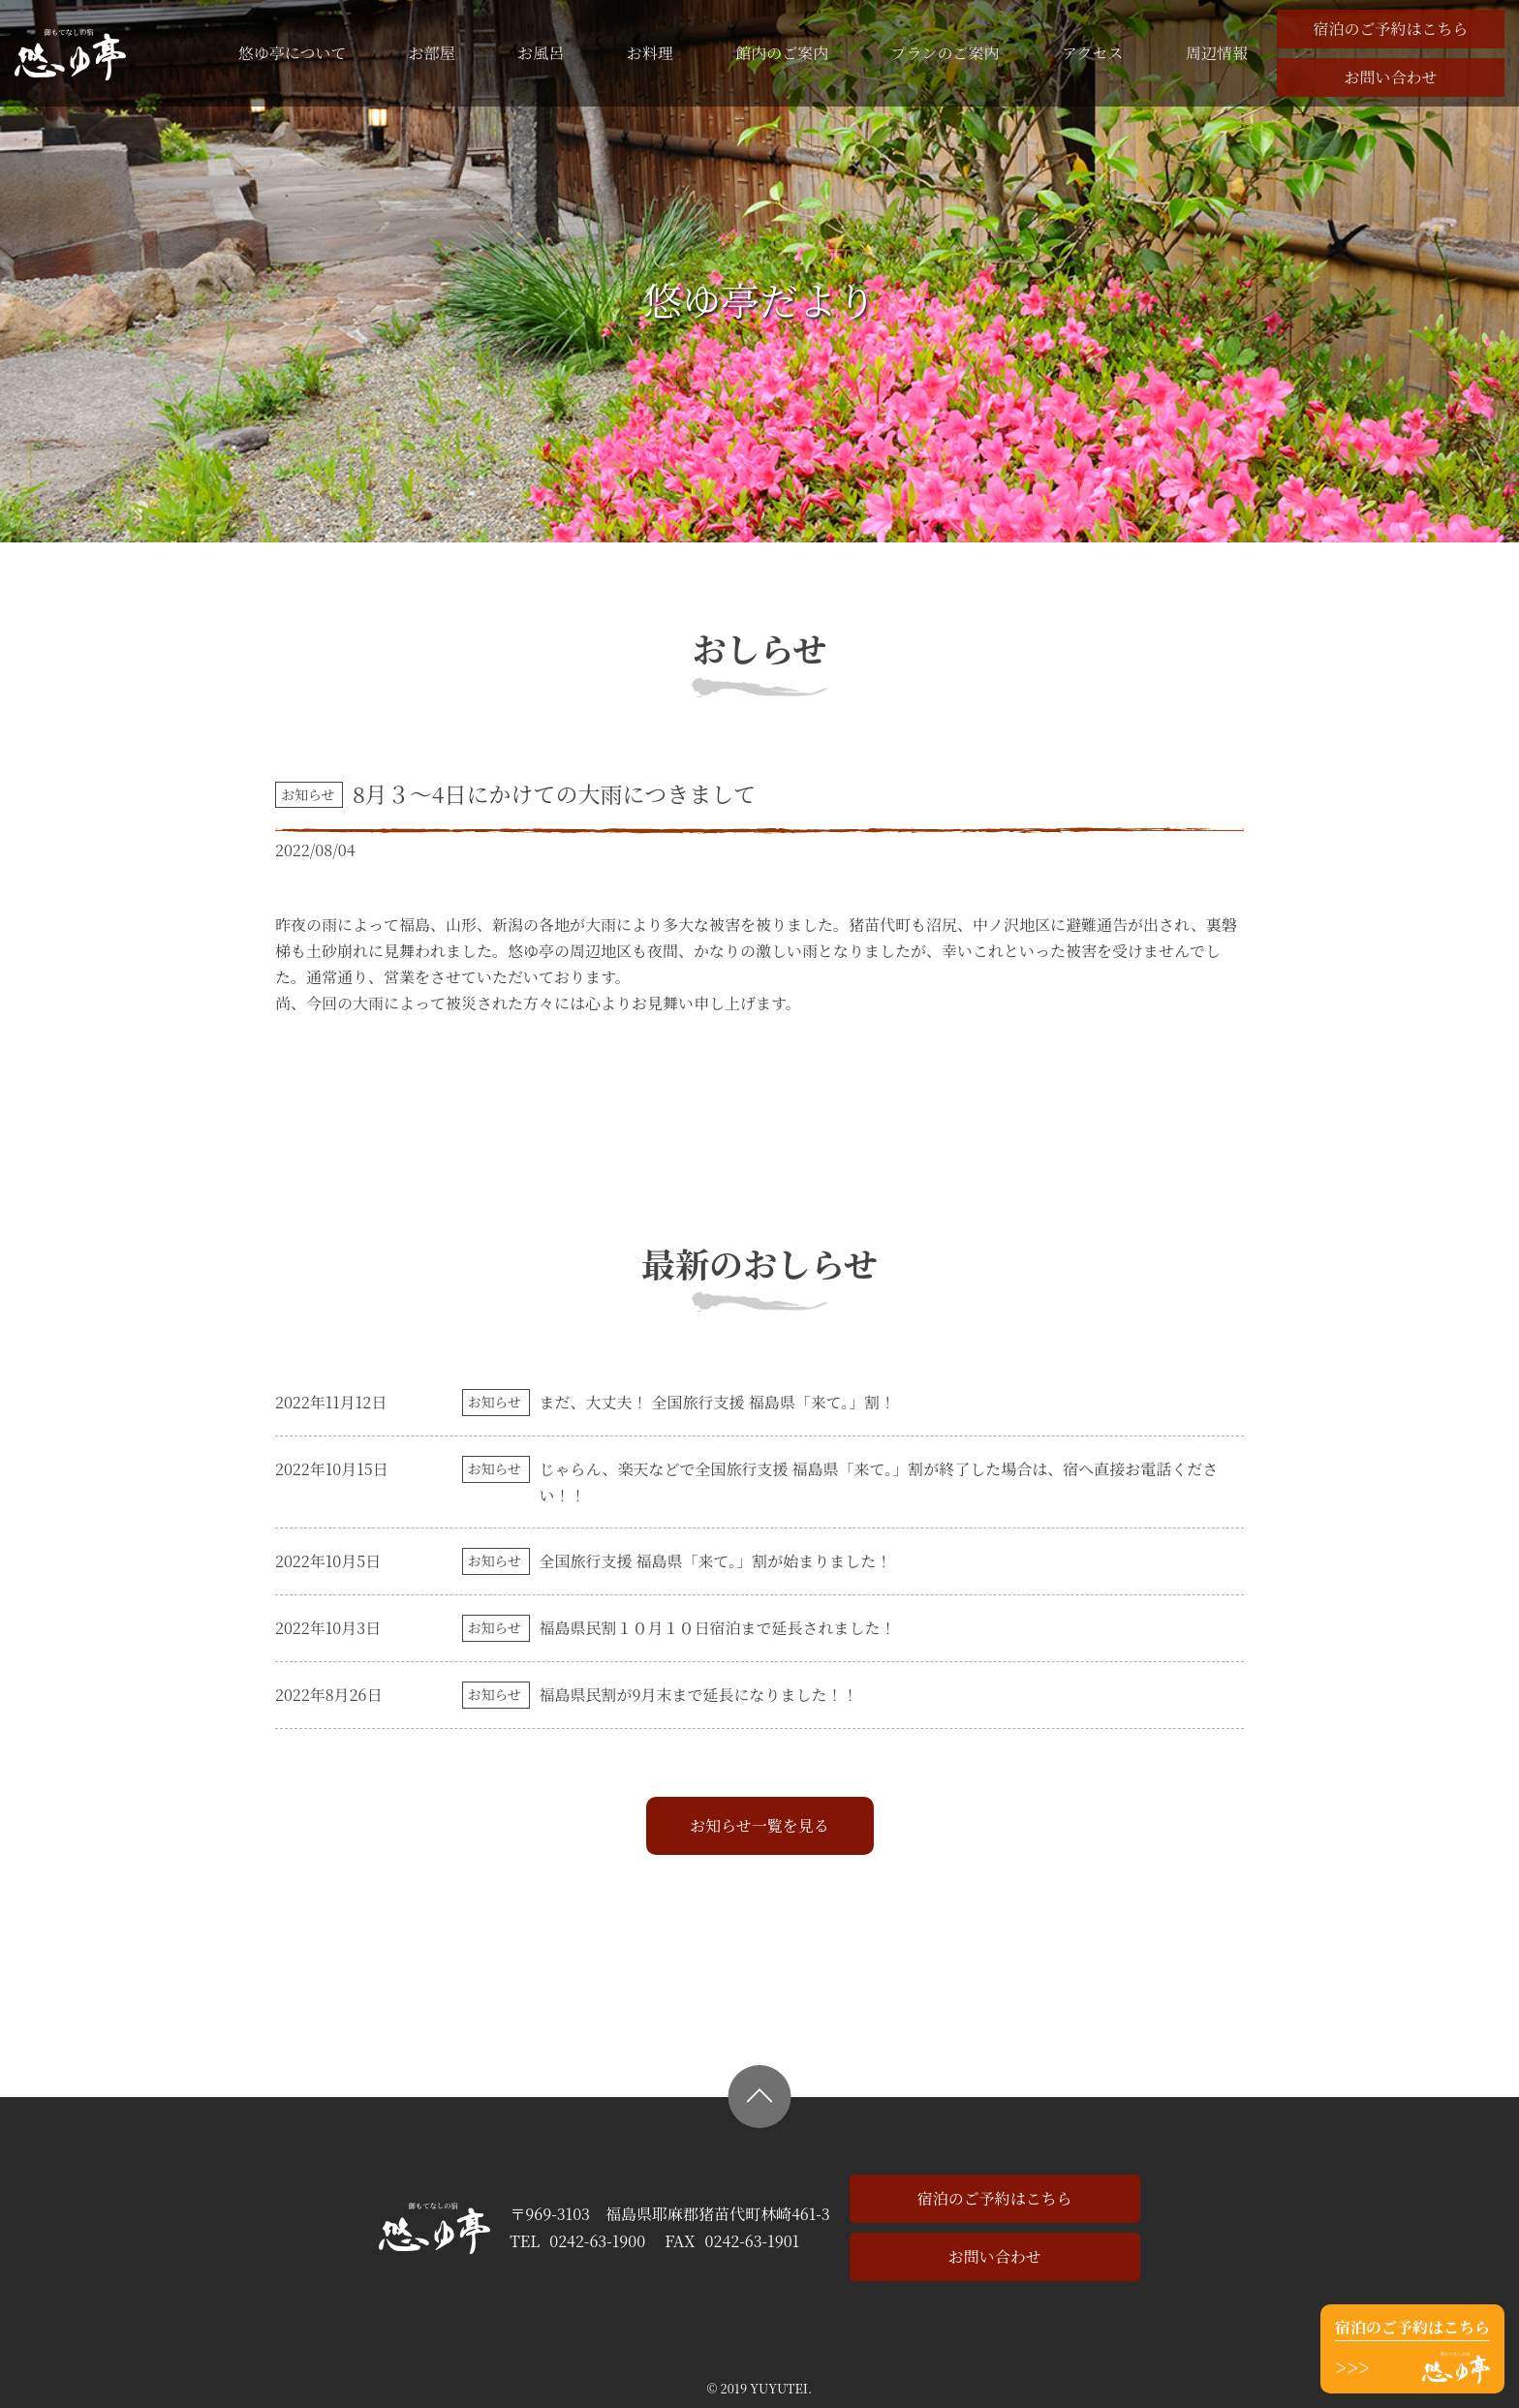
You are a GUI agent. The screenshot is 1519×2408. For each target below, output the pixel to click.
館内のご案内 (781, 53)
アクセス (1093, 53)
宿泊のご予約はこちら (1390, 28)
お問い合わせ (1390, 77)
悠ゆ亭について (292, 53)
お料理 (650, 53)
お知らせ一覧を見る (759, 1825)
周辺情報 (1217, 53)
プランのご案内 (945, 53)
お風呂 (540, 53)
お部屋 (432, 53)
